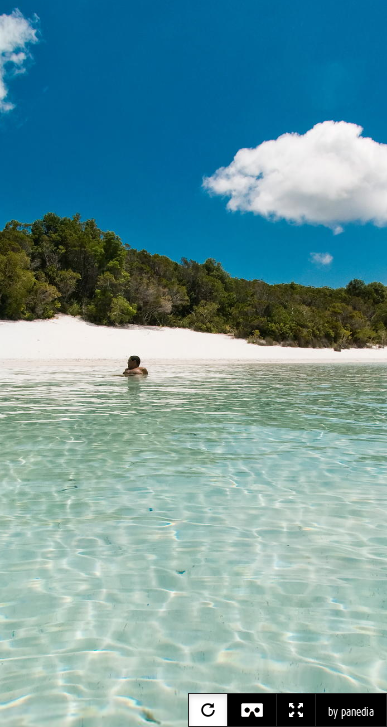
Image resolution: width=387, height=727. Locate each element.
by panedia (351, 712)
